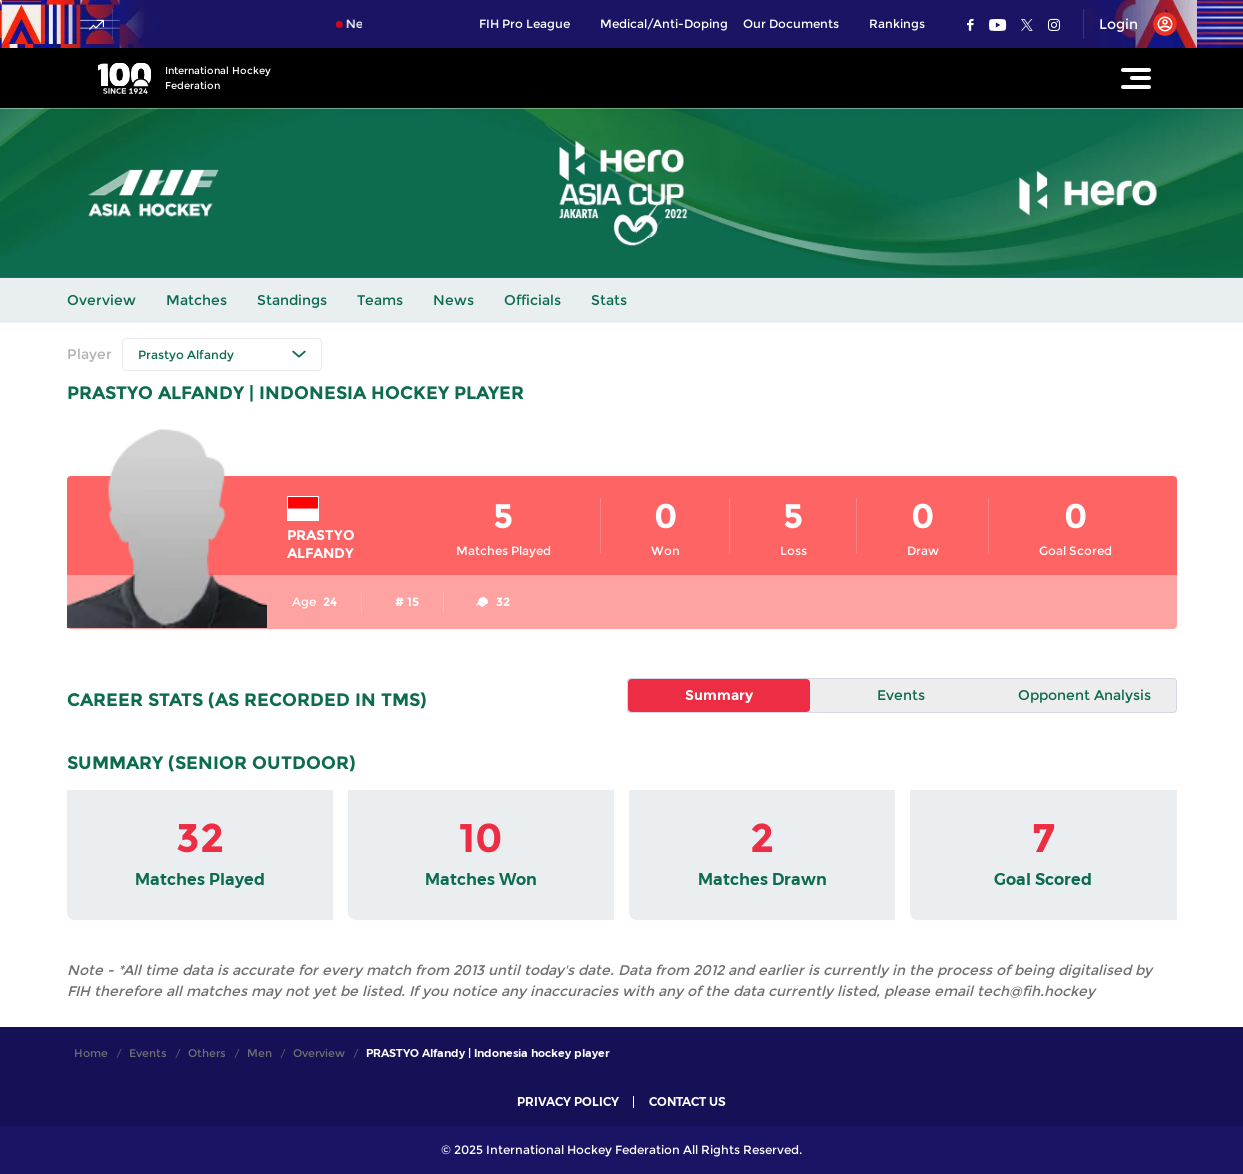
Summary (719, 695)
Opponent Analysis (1084, 695)
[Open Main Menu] (1136, 78)
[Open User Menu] (1130, 24)
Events (901, 695)
